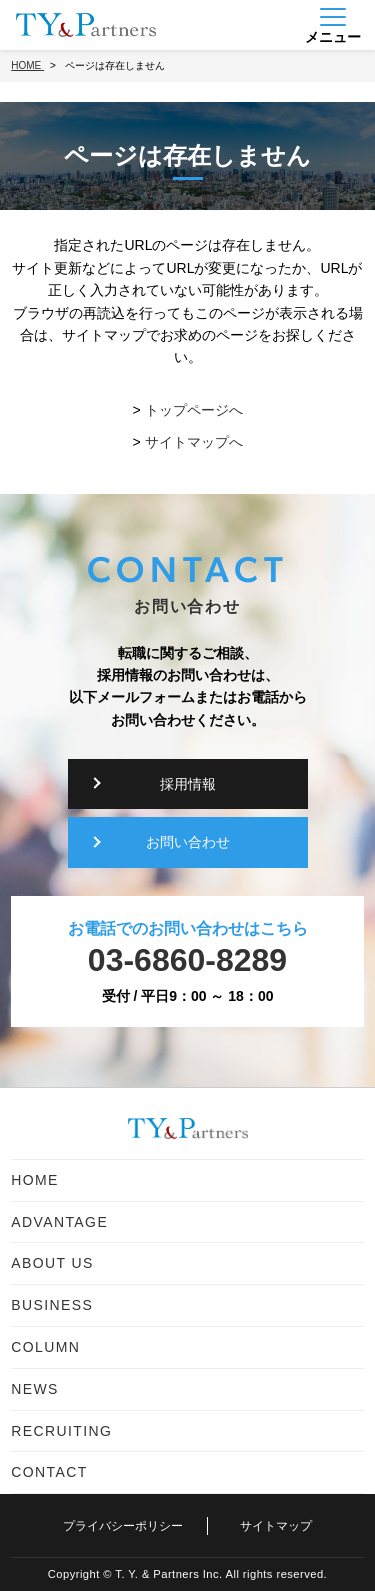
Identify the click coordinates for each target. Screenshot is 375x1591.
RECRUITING (61, 1431)
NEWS (35, 1389)
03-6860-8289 (187, 960)
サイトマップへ (194, 442)
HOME (35, 1180)
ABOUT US (52, 1263)
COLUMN (45, 1347)
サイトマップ (276, 1526)
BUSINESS (52, 1305)
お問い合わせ (188, 842)
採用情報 (188, 784)
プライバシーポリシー (123, 1526)
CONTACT (49, 1472)
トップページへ (194, 410)
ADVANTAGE (59, 1222)
